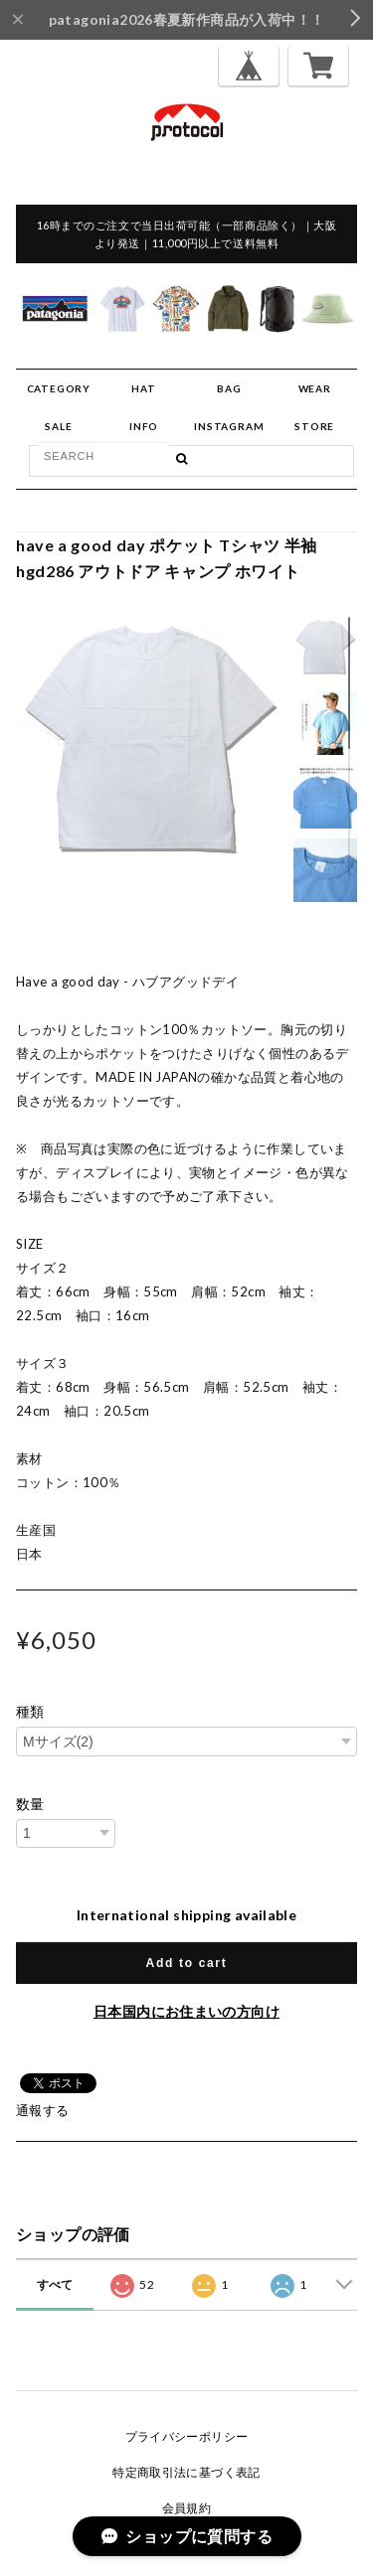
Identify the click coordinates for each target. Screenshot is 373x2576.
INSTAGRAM (229, 426)
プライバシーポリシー (187, 2436)
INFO (143, 426)
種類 (30, 1712)
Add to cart (187, 1963)
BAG (229, 388)
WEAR (314, 388)
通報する (43, 2110)
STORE (314, 426)
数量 (30, 1804)
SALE (58, 426)
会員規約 (187, 2507)
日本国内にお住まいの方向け (186, 2011)
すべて (55, 2284)
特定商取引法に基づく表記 (186, 2472)
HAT (143, 388)
